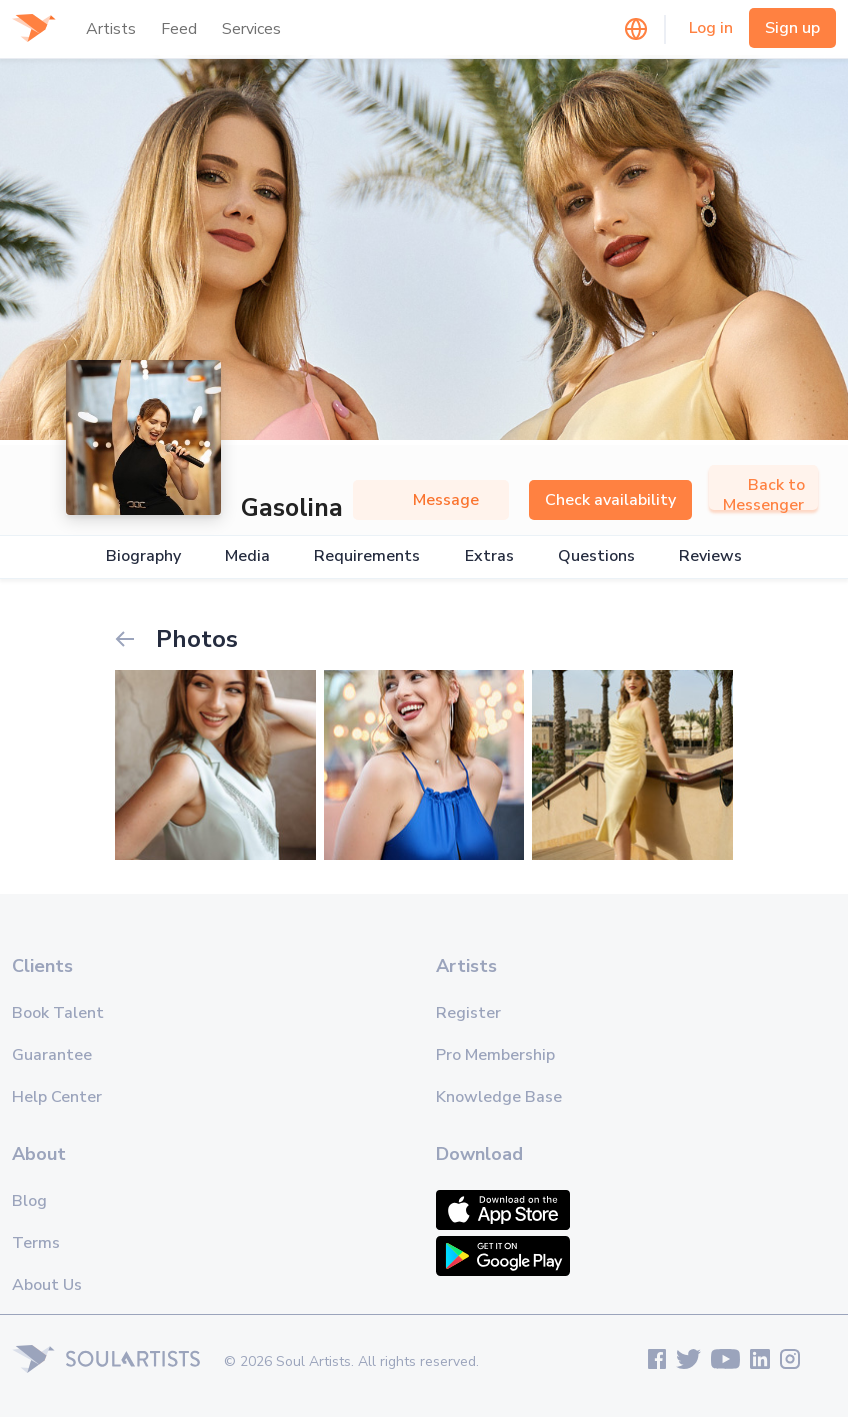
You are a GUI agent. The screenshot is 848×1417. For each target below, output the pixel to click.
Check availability (610, 500)
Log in (711, 28)
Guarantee (52, 1055)
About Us (47, 1285)
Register (468, 1013)
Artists (111, 29)
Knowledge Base (499, 1097)
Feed (179, 29)
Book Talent (58, 1013)
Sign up (792, 28)
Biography (143, 556)
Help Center (57, 1097)
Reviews (710, 556)
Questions (596, 556)
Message (431, 500)
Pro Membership (495, 1055)
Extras (489, 556)
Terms (36, 1243)
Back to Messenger (763, 495)
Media (247, 556)
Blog (29, 1201)
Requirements (367, 556)
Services (251, 29)
